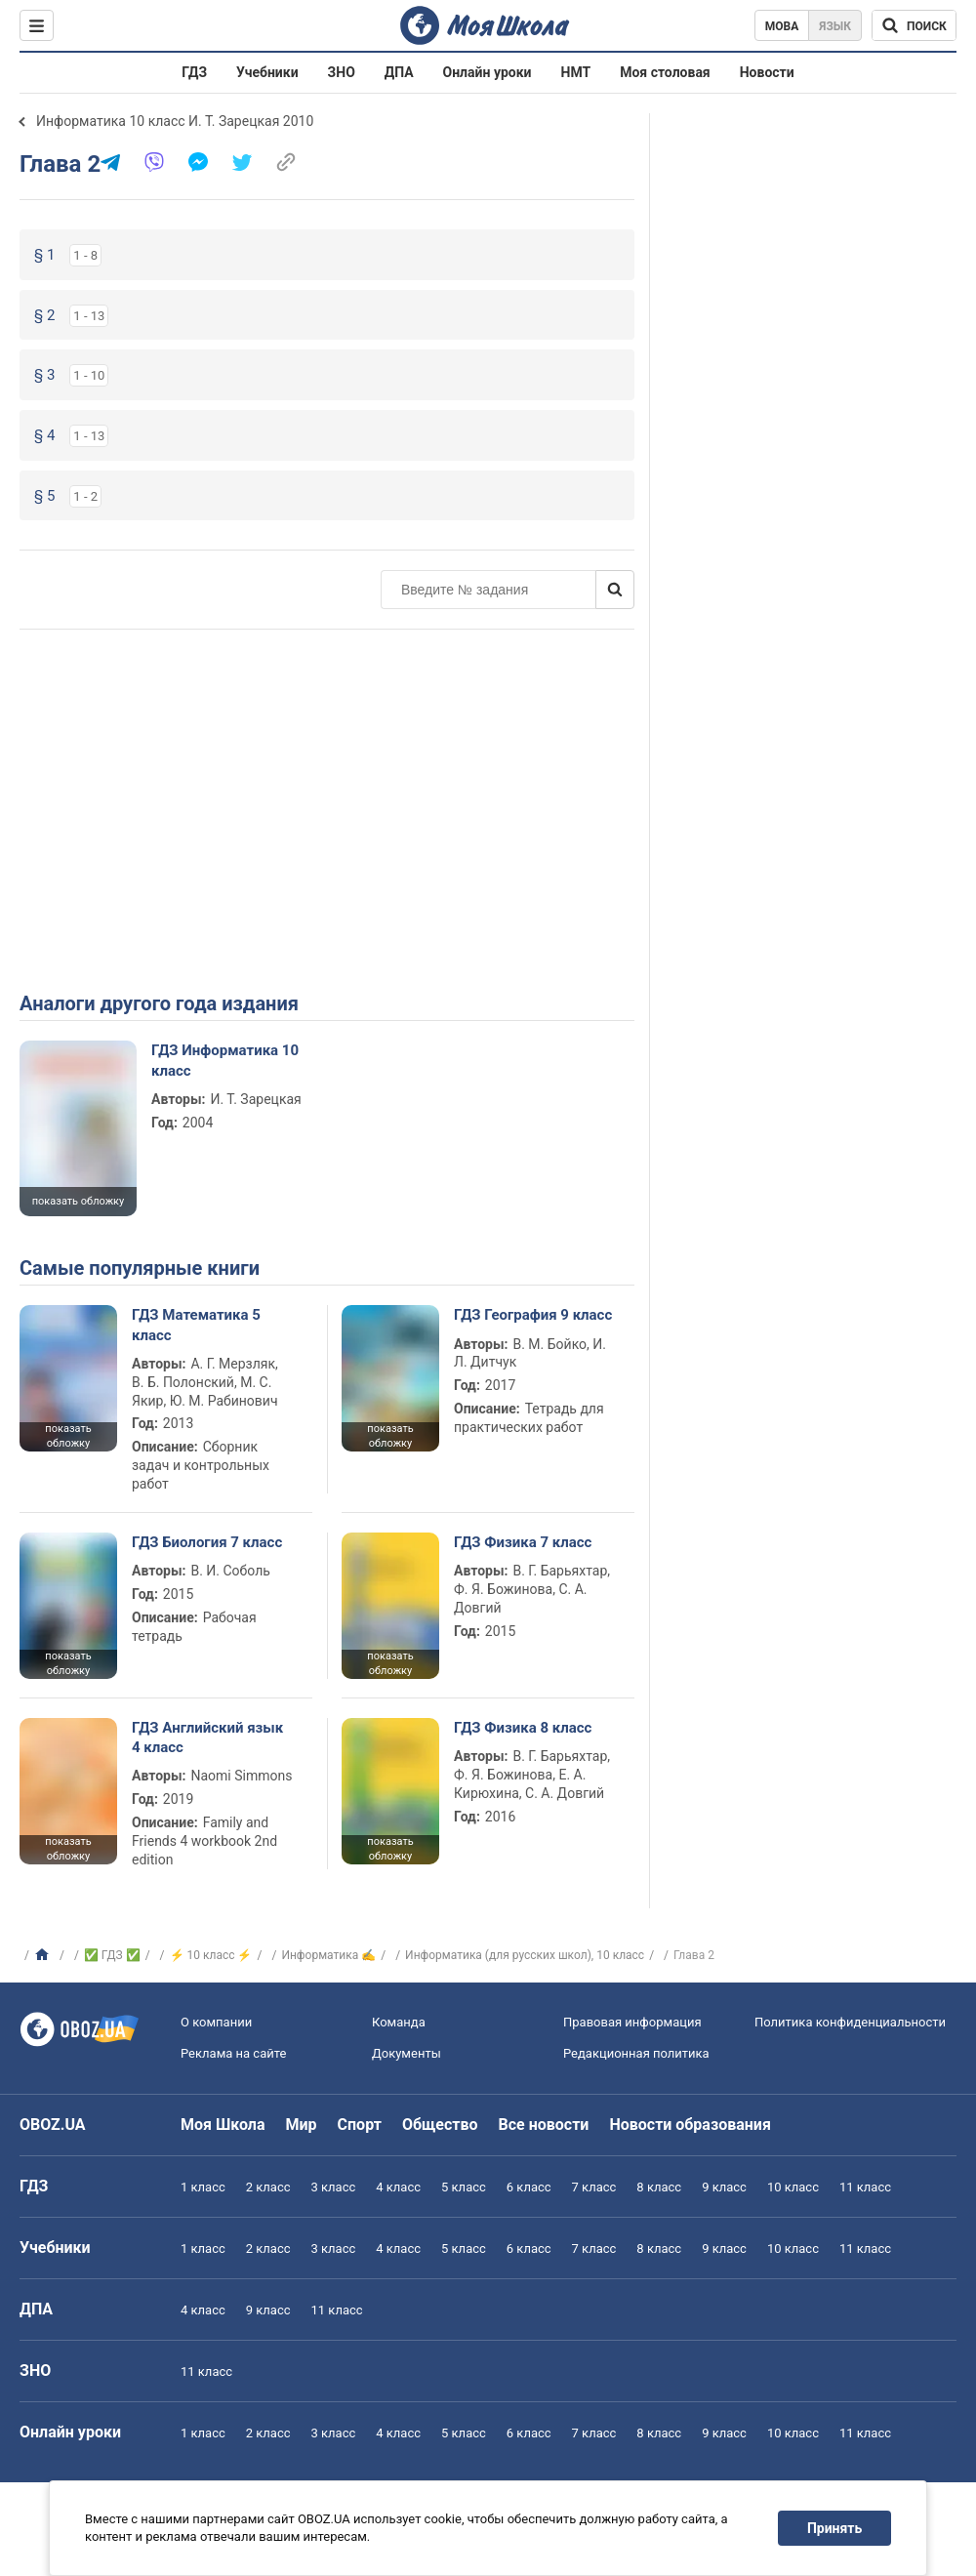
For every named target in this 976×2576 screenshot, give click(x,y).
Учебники (267, 72)
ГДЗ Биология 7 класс (207, 1542)
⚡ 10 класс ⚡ (211, 1955)
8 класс (658, 2187)
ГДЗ (194, 72)
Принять (834, 2528)
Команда (399, 2022)
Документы (406, 2053)
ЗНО (341, 72)
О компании (216, 2022)
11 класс (865, 2187)
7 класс (594, 2187)
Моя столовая (665, 72)
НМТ (576, 72)
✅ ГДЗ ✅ (112, 1955)
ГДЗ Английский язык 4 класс (207, 1737)
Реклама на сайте (233, 2053)
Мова (782, 26)
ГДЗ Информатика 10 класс (225, 1060)
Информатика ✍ (328, 1955)
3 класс (333, 2187)
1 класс (203, 2187)
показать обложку (78, 1201)
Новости (767, 72)
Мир (301, 2124)
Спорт (360, 2124)
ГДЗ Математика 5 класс (196, 1324)
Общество (440, 2124)
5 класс (463, 2187)
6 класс (529, 2187)
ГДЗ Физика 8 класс (522, 1728)
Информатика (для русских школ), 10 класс (524, 1955)
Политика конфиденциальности (850, 2022)
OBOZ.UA (53, 2124)
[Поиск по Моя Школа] (914, 25)
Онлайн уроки (487, 72)
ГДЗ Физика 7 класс (522, 1542)
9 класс (724, 2187)
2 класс (268, 2187)
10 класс (793, 2187)
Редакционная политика (636, 2053)
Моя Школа (223, 2124)
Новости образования (689, 2124)
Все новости (544, 2124)
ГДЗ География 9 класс (533, 1315)
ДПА (399, 72)
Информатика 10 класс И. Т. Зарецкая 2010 (174, 121)
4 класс (398, 2187)
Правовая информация (632, 2022)
